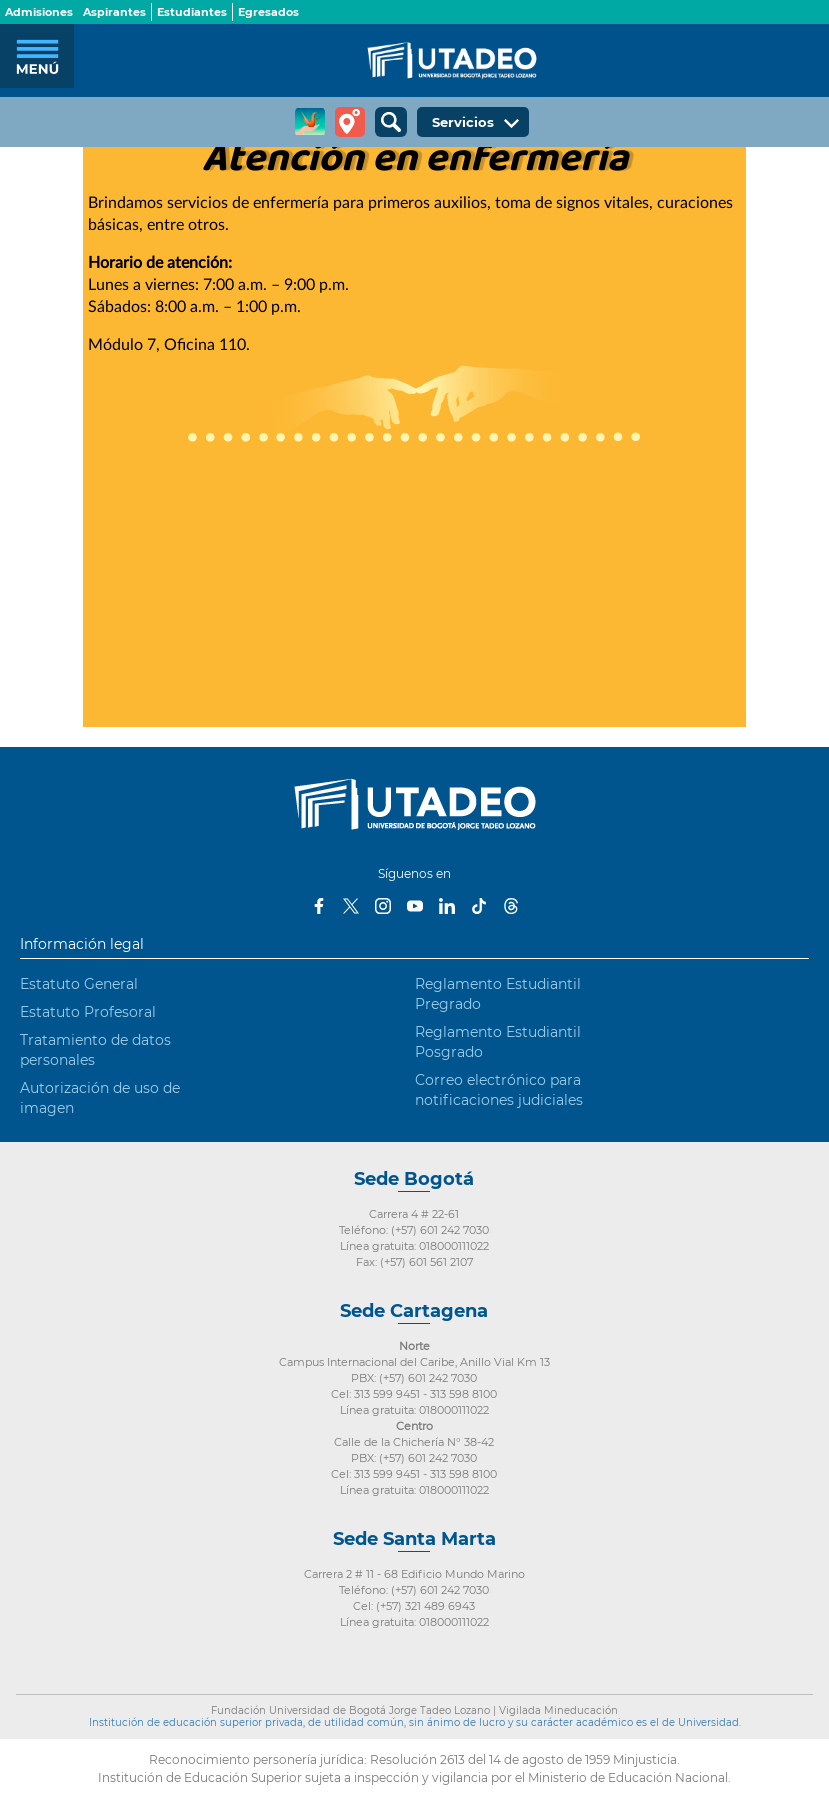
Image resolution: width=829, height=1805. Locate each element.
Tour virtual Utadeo (350, 122)
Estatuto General (79, 984)
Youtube (415, 906)
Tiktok (479, 906)
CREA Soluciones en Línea (310, 122)
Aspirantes (114, 12)
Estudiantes (192, 12)
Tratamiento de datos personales (95, 1050)
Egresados (268, 12)
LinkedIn (447, 906)
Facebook (319, 906)
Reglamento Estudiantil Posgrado (498, 1042)
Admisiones (39, 12)
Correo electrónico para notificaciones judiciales (499, 1090)
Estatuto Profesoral (88, 1012)
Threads (511, 906)
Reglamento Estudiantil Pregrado (498, 994)
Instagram (383, 906)
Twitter (351, 906)
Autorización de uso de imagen (100, 1098)
